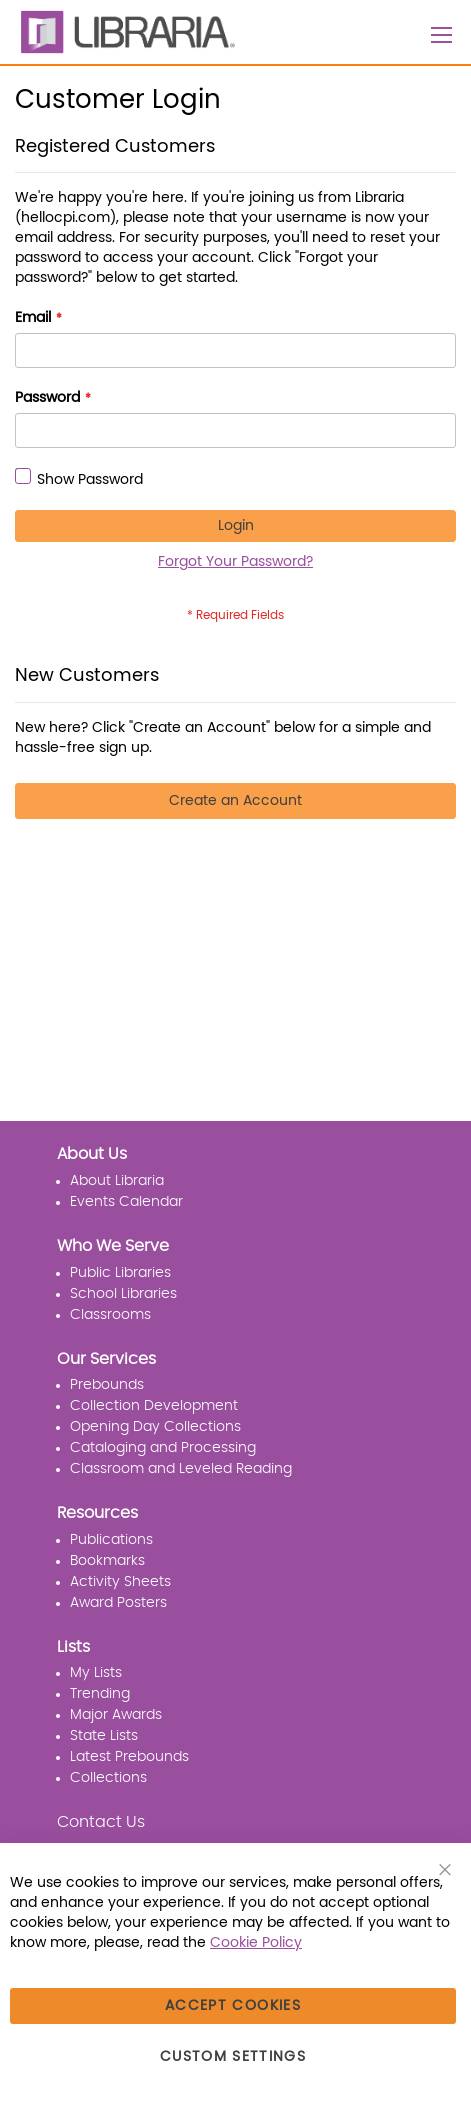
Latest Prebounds (129, 1757)
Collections (108, 1778)
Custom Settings (233, 2057)
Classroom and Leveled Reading (181, 1469)
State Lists (104, 1736)
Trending (100, 1694)
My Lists (96, 1673)
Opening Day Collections (155, 1427)
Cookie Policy (256, 1943)
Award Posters (118, 1603)
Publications (111, 1540)
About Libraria (117, 1181)
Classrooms (110, 1315)
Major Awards (116, 1715)
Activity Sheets (120, 1582)
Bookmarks (107, 1561)
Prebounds (107, 1385)
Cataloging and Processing (163, 1448)
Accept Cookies (233, 2006)
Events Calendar (126, 1202)
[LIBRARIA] (125, 32)
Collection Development (154, 1406)
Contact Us (101, 1822)
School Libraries (123, 1294)
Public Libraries (120, 1273)
